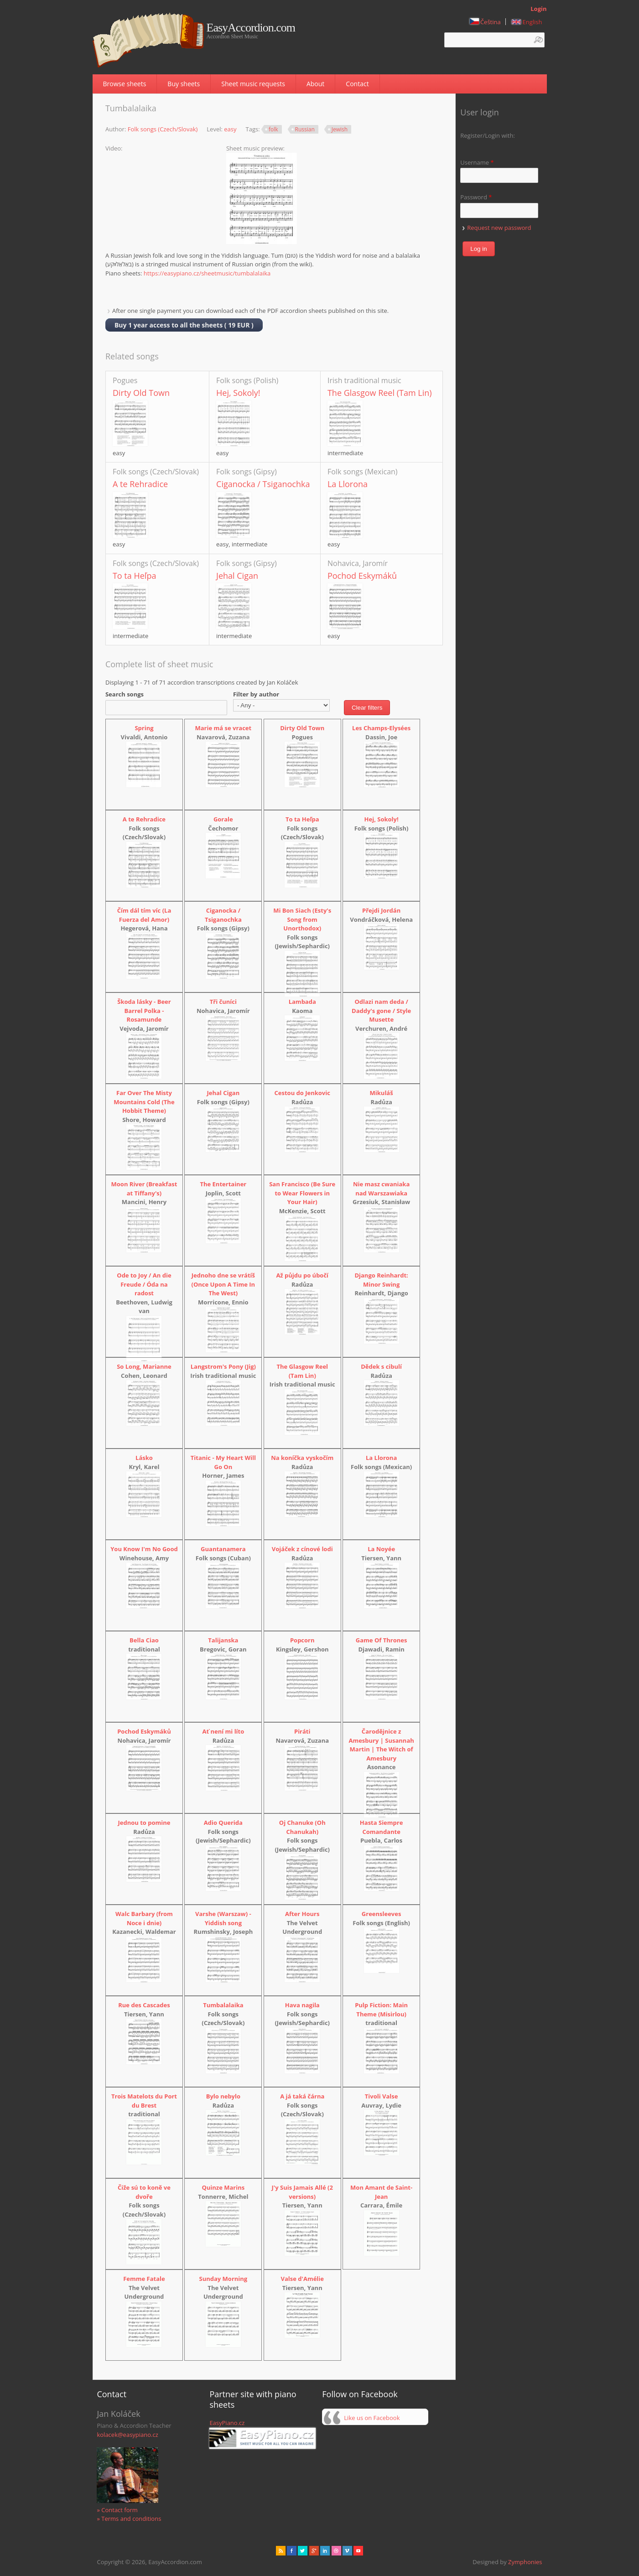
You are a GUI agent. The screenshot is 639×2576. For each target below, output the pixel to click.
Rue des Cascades (144, 2005)
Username (477, 162)
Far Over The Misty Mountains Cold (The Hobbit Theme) (144, 1102)
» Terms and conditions (129, 2518)
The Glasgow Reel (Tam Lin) (379, 392)
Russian (305, 129)
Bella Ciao (144, 1640)
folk (273, 129)
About (315, 83)
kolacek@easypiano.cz (127, 2435)
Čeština (485, 22)
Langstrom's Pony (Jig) (223, 1366)
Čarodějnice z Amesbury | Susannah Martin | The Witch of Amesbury (381, 1744)
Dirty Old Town (141, 392)
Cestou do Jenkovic (302, 1093)
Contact (357, 83)
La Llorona (347, 483)
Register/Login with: (487, 135)
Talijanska (223, 1640)
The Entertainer (223, 1184)
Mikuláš (381, 1093)
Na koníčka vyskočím (302, 1458)
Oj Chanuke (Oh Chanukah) (302, 1827)
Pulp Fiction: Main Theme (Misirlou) (381, 2009)
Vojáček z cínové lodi (302, 1549)
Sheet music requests (253, 83)
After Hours (302, 1914)
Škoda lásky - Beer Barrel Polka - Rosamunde (144, 1010)
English (527, 22)
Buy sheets (183, 83)
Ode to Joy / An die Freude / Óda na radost (144, 1284)
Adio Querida (223, 1822)
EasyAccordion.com (251, 28)
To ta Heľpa (134, 575)
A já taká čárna (302, 2096)
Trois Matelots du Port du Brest (144, 2100)
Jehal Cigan (237, 575)
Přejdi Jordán (381, 910)
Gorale (223, 819)
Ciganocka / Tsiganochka (263, 483)
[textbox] (494, 39)
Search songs (124, 694)
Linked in (325, 2550)
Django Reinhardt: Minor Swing (381, 1279)
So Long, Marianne (144, 1366)
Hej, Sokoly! (238, 392)
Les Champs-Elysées (381, 728)
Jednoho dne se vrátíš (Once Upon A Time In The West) (223, 1284)
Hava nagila (302, 2005)
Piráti (302, 1731)
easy (230, 129)
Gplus (314, 2550)
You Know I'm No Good (143, 1549)
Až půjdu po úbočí (302, 1275)
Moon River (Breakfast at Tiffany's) (144, 1188)
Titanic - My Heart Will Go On (223, 1462)
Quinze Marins (223, 2187)
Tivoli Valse (381, 2096)
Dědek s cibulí (381, 1366)
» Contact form (117, 2510)
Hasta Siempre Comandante (381, 1827)
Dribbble (336, 2550)
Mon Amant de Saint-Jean (381, 2192)
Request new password (499, 227)
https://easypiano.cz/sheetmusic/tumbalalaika (207, 273)
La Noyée (381, 1549)
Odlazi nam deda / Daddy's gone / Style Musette (381, 1010)
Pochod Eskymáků (362, 575)
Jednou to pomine (144, 1822)
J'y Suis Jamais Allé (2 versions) (302, 2192)
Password (476, 197)
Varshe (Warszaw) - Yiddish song (223, 1918)
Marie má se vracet (223, 728)
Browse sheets (124, 83)
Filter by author (256, 694)
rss (281, 2550)
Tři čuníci (223, 1001)
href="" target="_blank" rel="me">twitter (302, 2550)
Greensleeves (381, 1914)
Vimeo (347, 2550)
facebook (291, 2550)
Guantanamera (223, 1549)
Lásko (144, 1458)
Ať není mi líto (223, 1731)
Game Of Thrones (381, 1640)
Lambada (302, 1001)
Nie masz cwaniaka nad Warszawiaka (381, 1188)
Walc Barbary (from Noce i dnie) (144, 1918)
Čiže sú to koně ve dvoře (144, 2192)
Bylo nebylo (223, 2096)
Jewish (340, 129)
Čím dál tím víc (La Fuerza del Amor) (144, 915)
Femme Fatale (144, 2279)
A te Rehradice (140, 483)
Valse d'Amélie (302, 2279)
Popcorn (302, 1640)
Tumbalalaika (223, 2005)
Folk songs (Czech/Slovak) (163, 129)
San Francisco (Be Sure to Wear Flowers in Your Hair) (302, 1193)
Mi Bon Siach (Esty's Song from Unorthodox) (302, 919)
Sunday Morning (223, 2279)
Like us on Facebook (372, 2418)
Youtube (358, 2550)
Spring (144, 728)
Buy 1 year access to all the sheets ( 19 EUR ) (184, 325)
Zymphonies (525, 2562)
